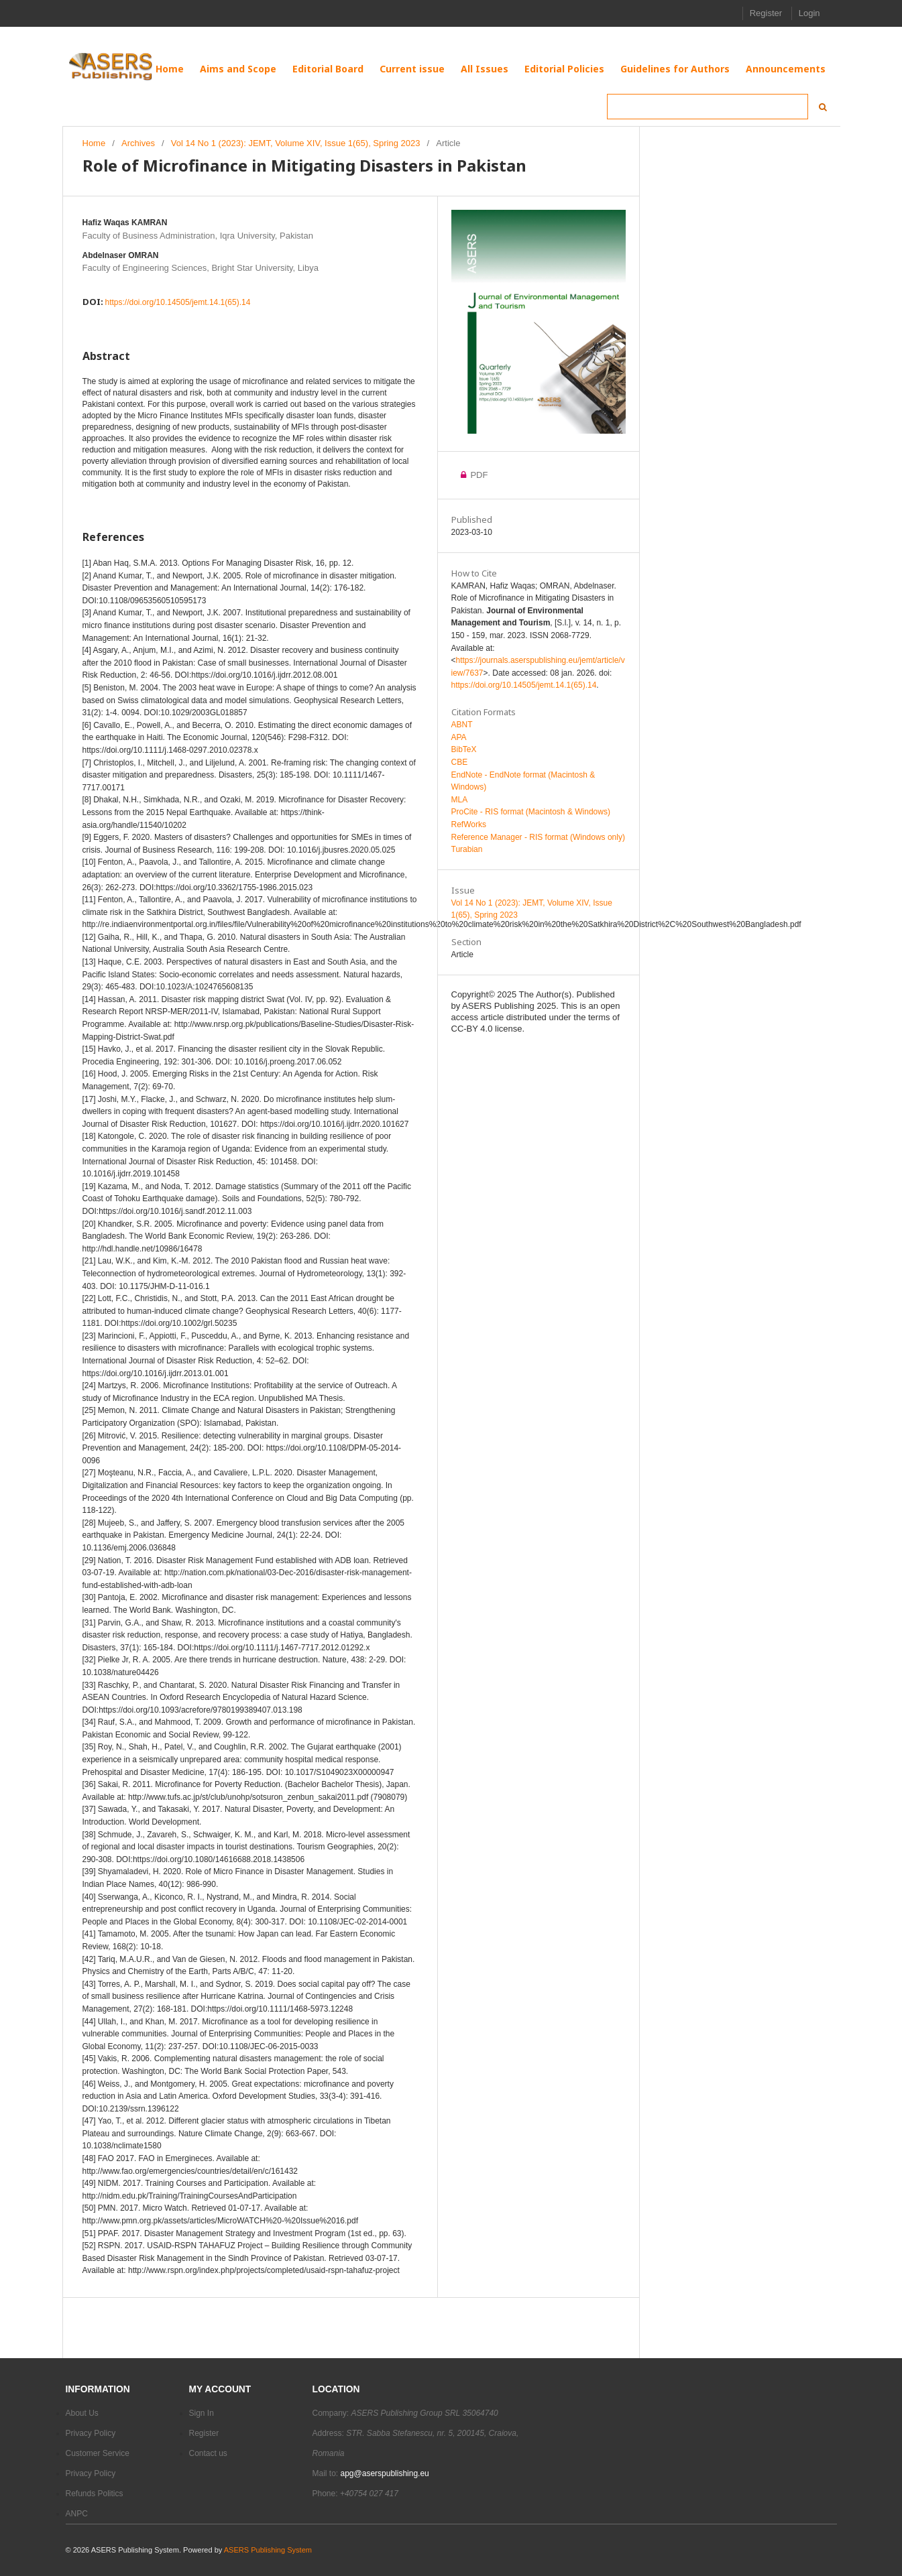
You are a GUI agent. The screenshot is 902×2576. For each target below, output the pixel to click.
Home (94, 143)
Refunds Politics (94, 2493)
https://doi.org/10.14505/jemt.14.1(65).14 (178, 302)
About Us (82, 2413)
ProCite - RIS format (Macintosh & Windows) (530, 811)
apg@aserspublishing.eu (385, 2473)
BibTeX (464, 749)
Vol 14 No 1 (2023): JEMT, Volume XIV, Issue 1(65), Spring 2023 (295, 143)
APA (459, 737)
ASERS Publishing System (268, 2550)
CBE (459, 762)
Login (809, 13)
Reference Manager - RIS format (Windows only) (538, 837)
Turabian (467, 849)
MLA (459, 799)
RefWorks (468, 824)
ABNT (462, 724)
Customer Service (97, 2453)
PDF (469, 475)
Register (766, 13)
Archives (138, 143)
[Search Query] (707, 106)
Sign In (201, 2413)
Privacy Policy (91, 2433)
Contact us (208, 2453)
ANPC (77, 2513)
